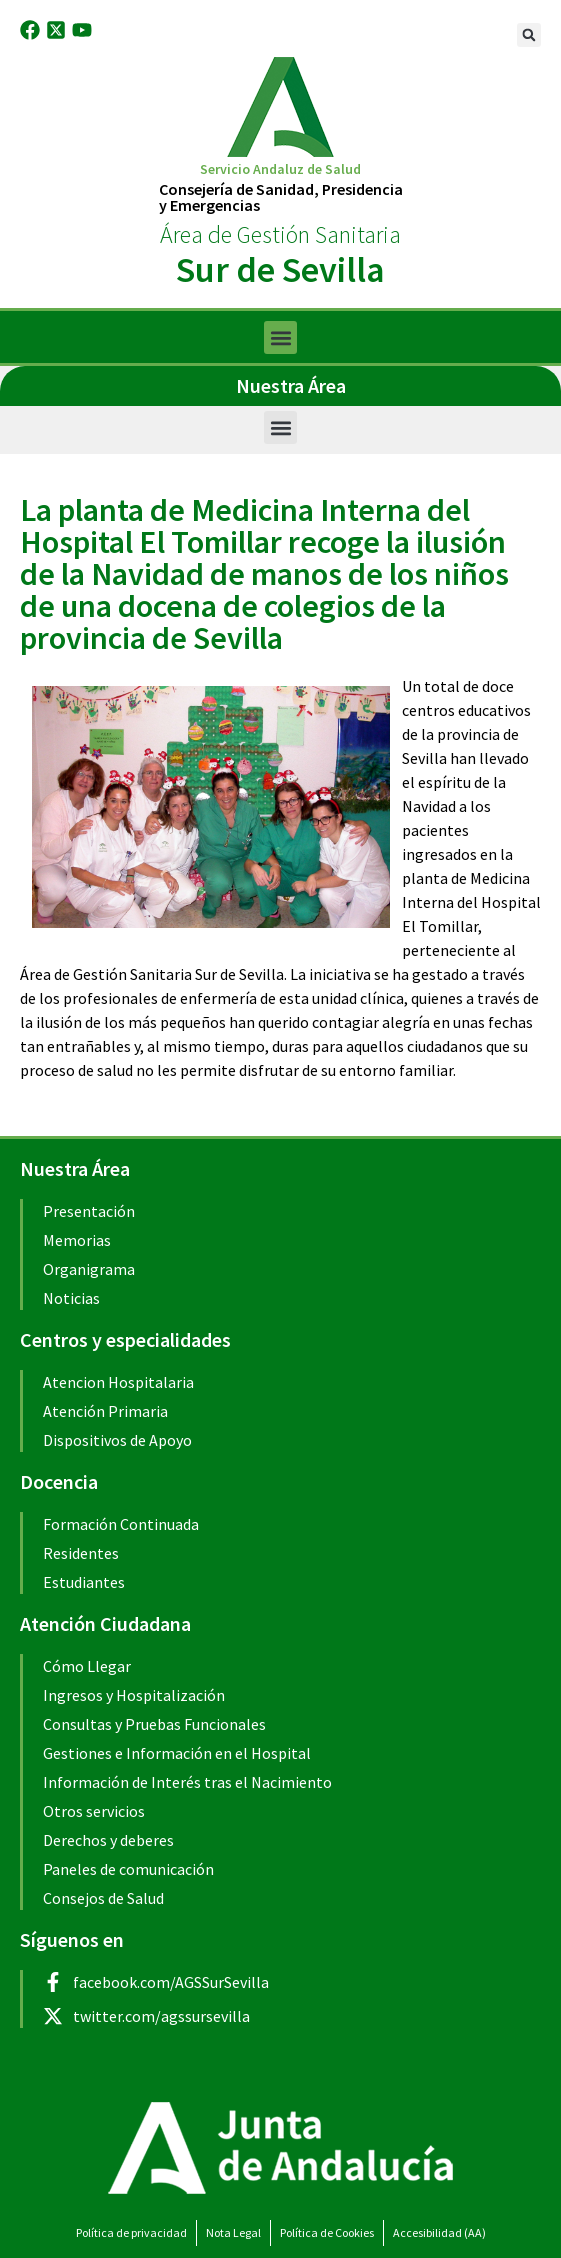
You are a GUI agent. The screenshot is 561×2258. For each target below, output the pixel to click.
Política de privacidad (131, 2232)
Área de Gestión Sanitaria (280, 234)
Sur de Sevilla (280, 269)
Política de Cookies (327, 2232)
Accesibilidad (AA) (439, 2232)
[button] (529, 35)
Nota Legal (233, 2232)
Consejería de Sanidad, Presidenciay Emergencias (281, 197)
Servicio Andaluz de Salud (280, 169)
